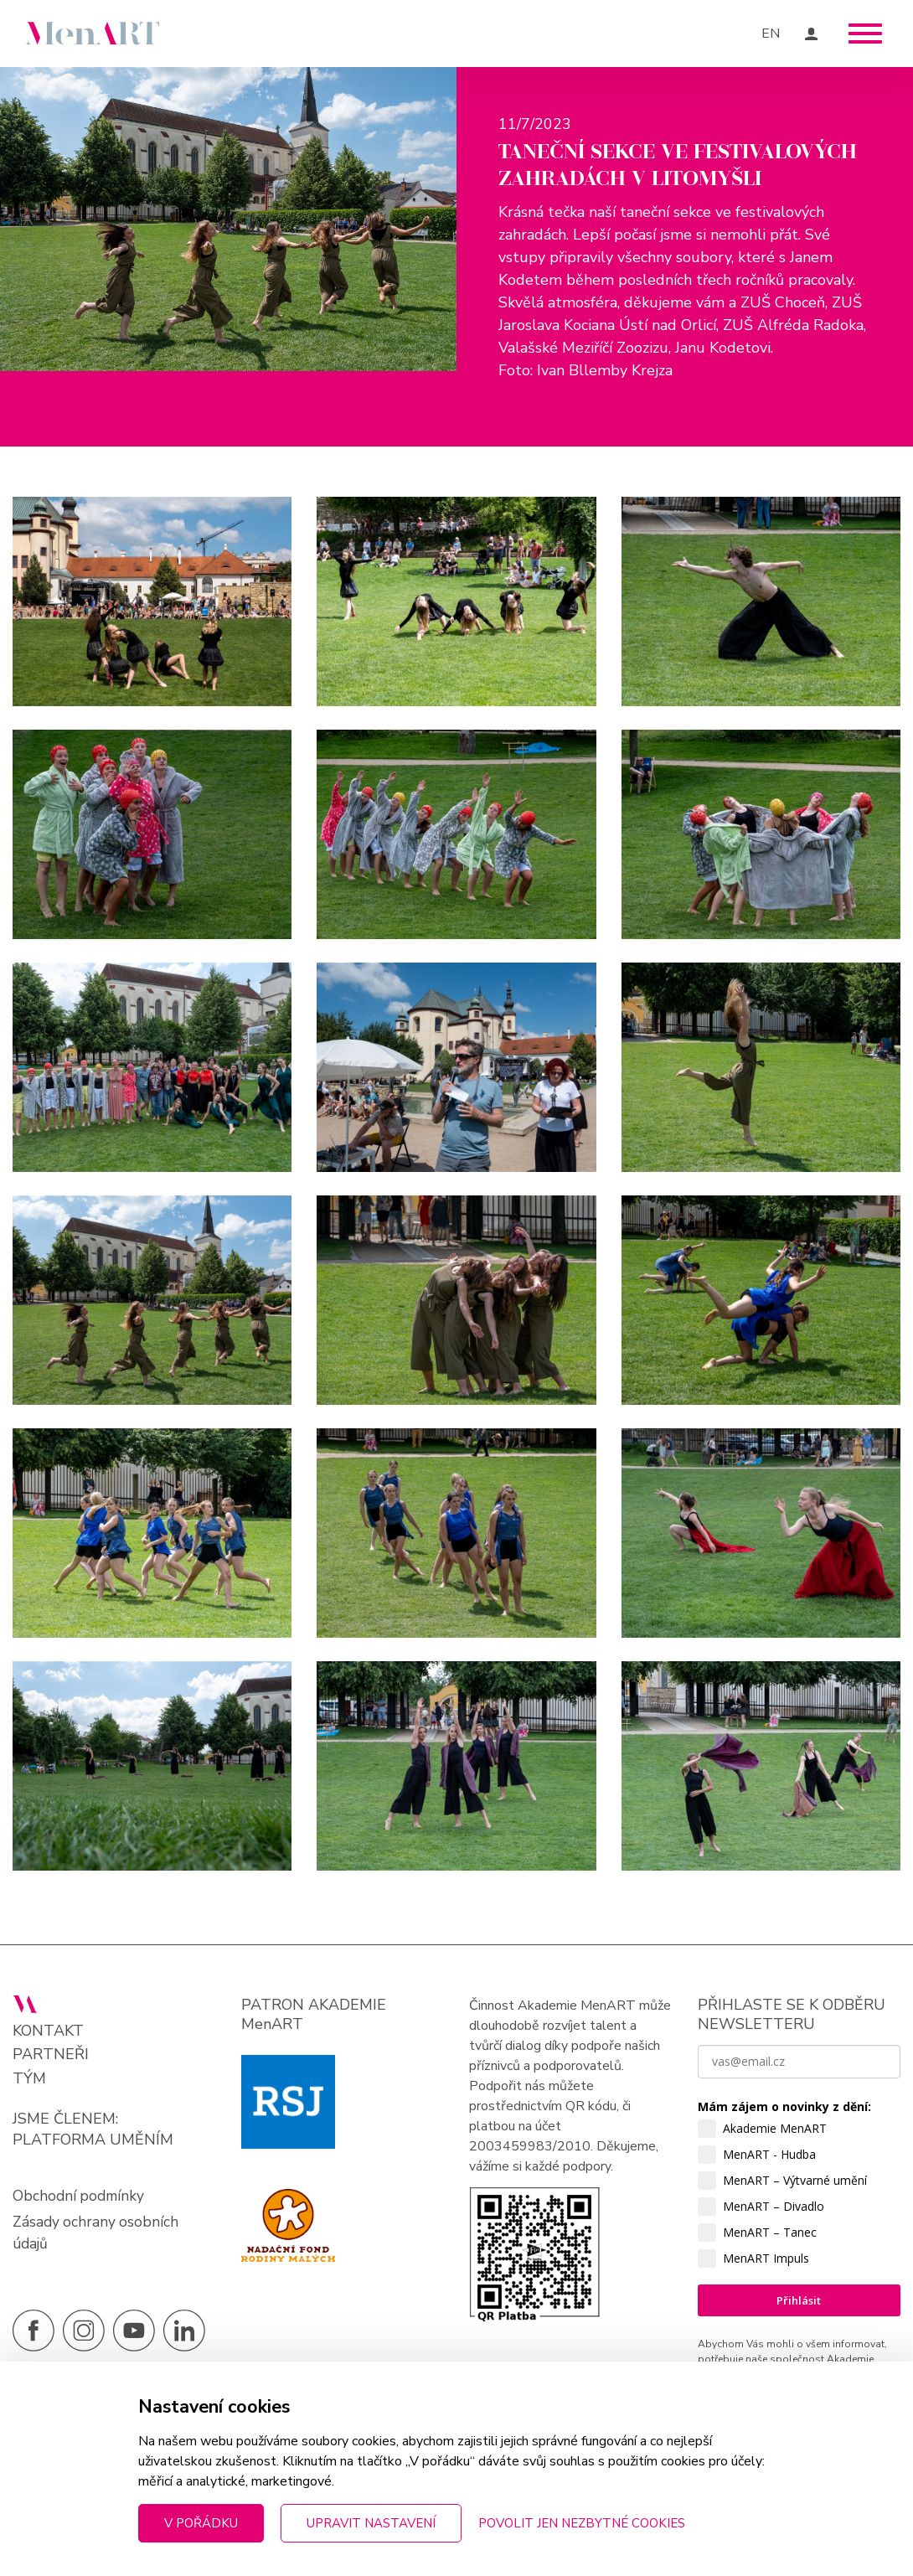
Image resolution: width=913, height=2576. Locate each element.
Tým (29, 2124)
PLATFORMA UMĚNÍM (93, 2185)
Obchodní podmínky (80, 2241)
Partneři (51, 2099)
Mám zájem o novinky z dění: (784, 2152)
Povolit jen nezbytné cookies (581, 2523)
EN (770, 33)
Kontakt (48, 2076)
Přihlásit (798, 2345)
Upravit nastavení (371, 2523)
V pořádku (201, 2523)
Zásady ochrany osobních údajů (97, 2279)
